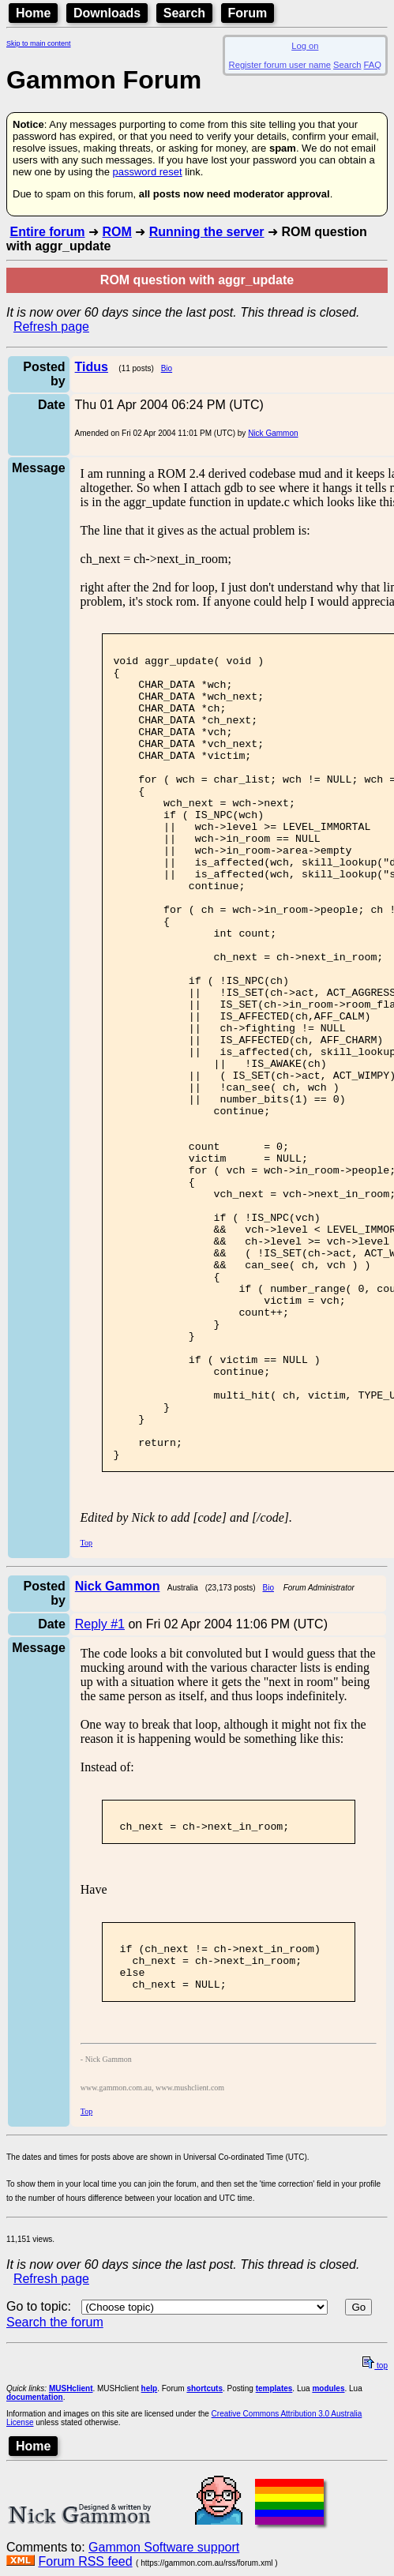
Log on (304, 46)
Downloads (107, 13)
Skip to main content (38, 43)
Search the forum (54, 2502)
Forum (248, 13)
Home (33, 13)
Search (184, 13)
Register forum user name (280, 64)
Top (86, 1706)
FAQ (372, 64)
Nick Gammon (273, 433)
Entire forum (46, 231)
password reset (147, 172)
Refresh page (51, 326)
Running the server (207, 231)
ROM (116, 231)
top (375, 2545)
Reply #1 (100, 1787)
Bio (166, 368)
